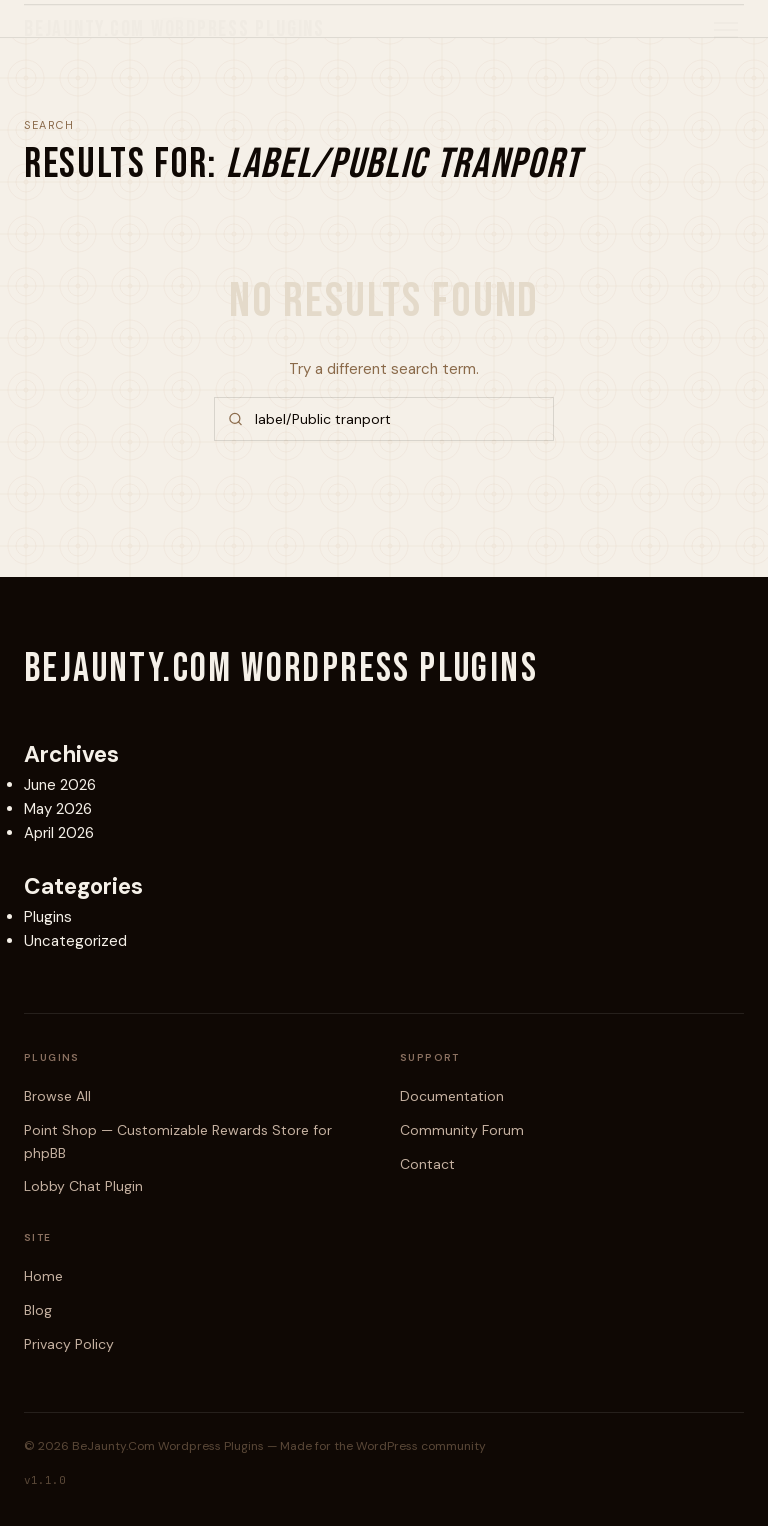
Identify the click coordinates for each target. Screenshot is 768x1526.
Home (43, 1276)
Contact (427, 1164)
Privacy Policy (69, 1344)
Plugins (48, 917)
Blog (38, 1310)
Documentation (452, 1096)
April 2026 (59, 833)
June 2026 (60, 785)
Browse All (57, 1096)
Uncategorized (75, 941)
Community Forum (462, 1130)
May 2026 (58, 809)
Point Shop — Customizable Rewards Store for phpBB (178, 1141)
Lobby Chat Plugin (83, 1186)
